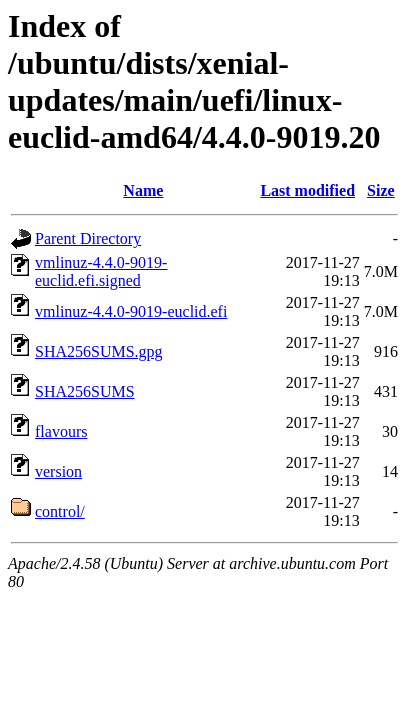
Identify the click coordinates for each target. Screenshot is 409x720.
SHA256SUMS (85, 391)
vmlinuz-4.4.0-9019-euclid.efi (131, 311)
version (58, 471)
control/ (60, 511)
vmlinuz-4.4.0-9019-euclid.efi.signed (101, 271)
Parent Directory (88, 238)
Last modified (307, 190)
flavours (61, 431)
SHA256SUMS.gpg (99, 351)
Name (143, 190)
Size (381, 190)
